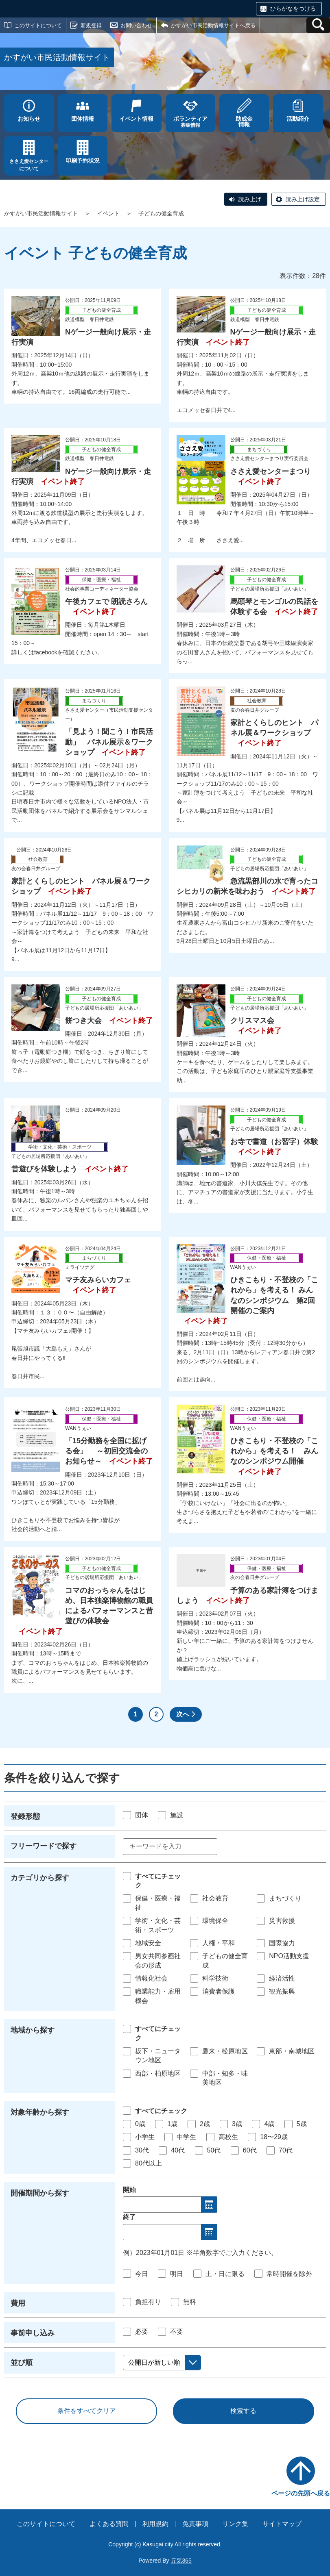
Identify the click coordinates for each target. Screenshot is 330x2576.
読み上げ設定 (303, 199)
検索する (243, 2410)
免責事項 (195, 2523)
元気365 (181, 2560)
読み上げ (249, 199)
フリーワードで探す (43, 1846)
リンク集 (235, 2523)
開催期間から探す (40, 2193)
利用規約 (155, 2523)
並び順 (22, 2363)
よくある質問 (109, 2523)
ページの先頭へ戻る (300, 2493)
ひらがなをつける (293, 8)
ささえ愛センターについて (28, 165)
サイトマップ (282, 2523)
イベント (108, 213)
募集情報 (190, 121)
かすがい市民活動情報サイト (41, 213)
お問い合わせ (136, 25)
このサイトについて (38, 25)
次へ (182, 1714)
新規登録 (91, 25)
